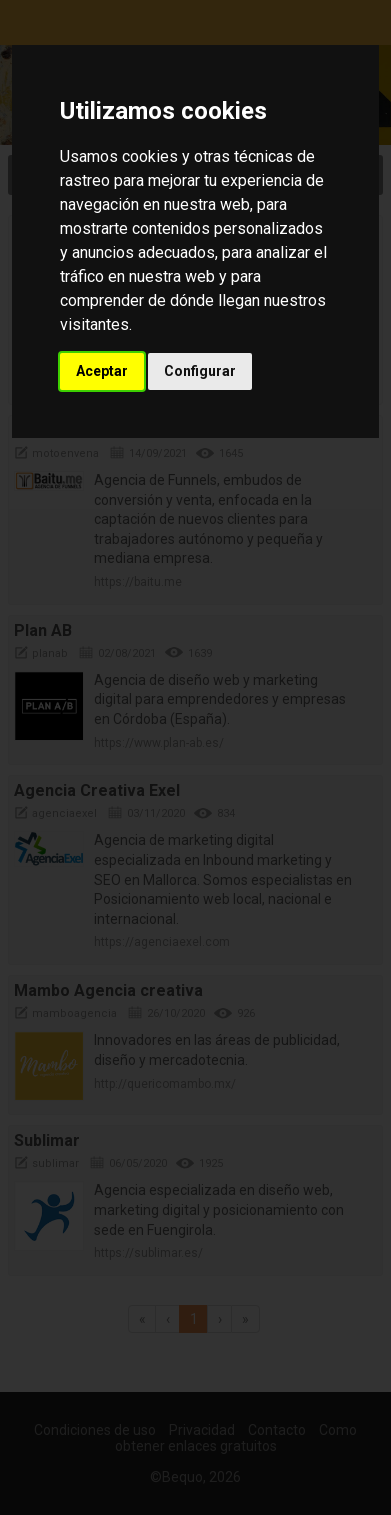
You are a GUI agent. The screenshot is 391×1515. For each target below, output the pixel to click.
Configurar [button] (200, 371)
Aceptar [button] (102, 371)
